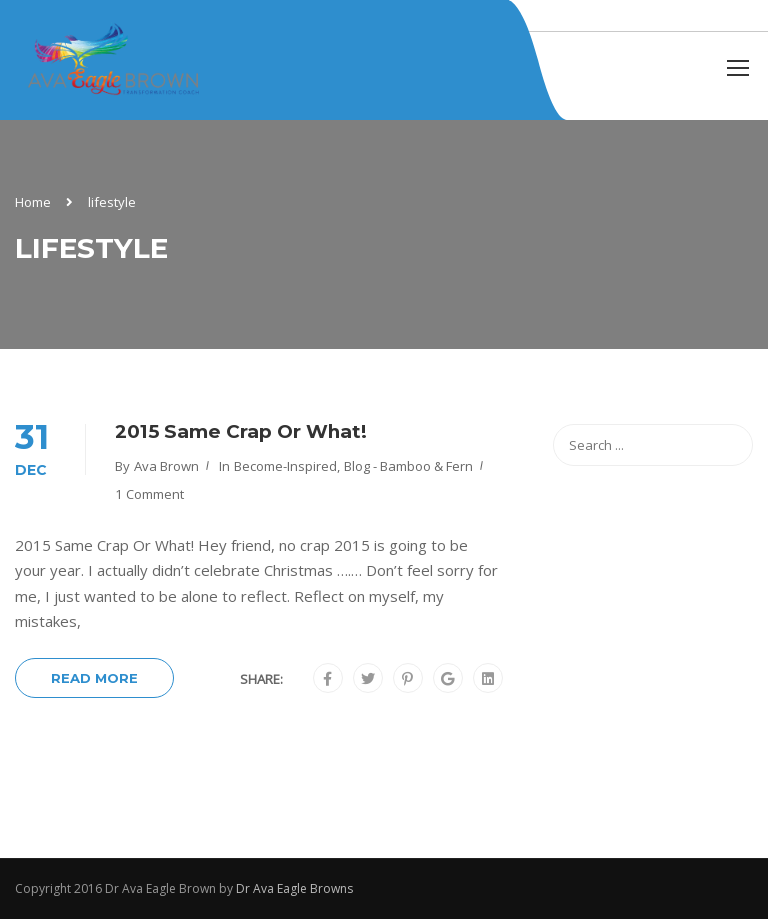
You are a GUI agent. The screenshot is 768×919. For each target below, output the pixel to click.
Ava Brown (166, 466)
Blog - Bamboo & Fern (408, 466)
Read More (94, 678)
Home (33, 202)
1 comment (149, 494)
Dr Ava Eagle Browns (294, 888)
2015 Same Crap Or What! (241, 431)
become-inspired (285, 466)
